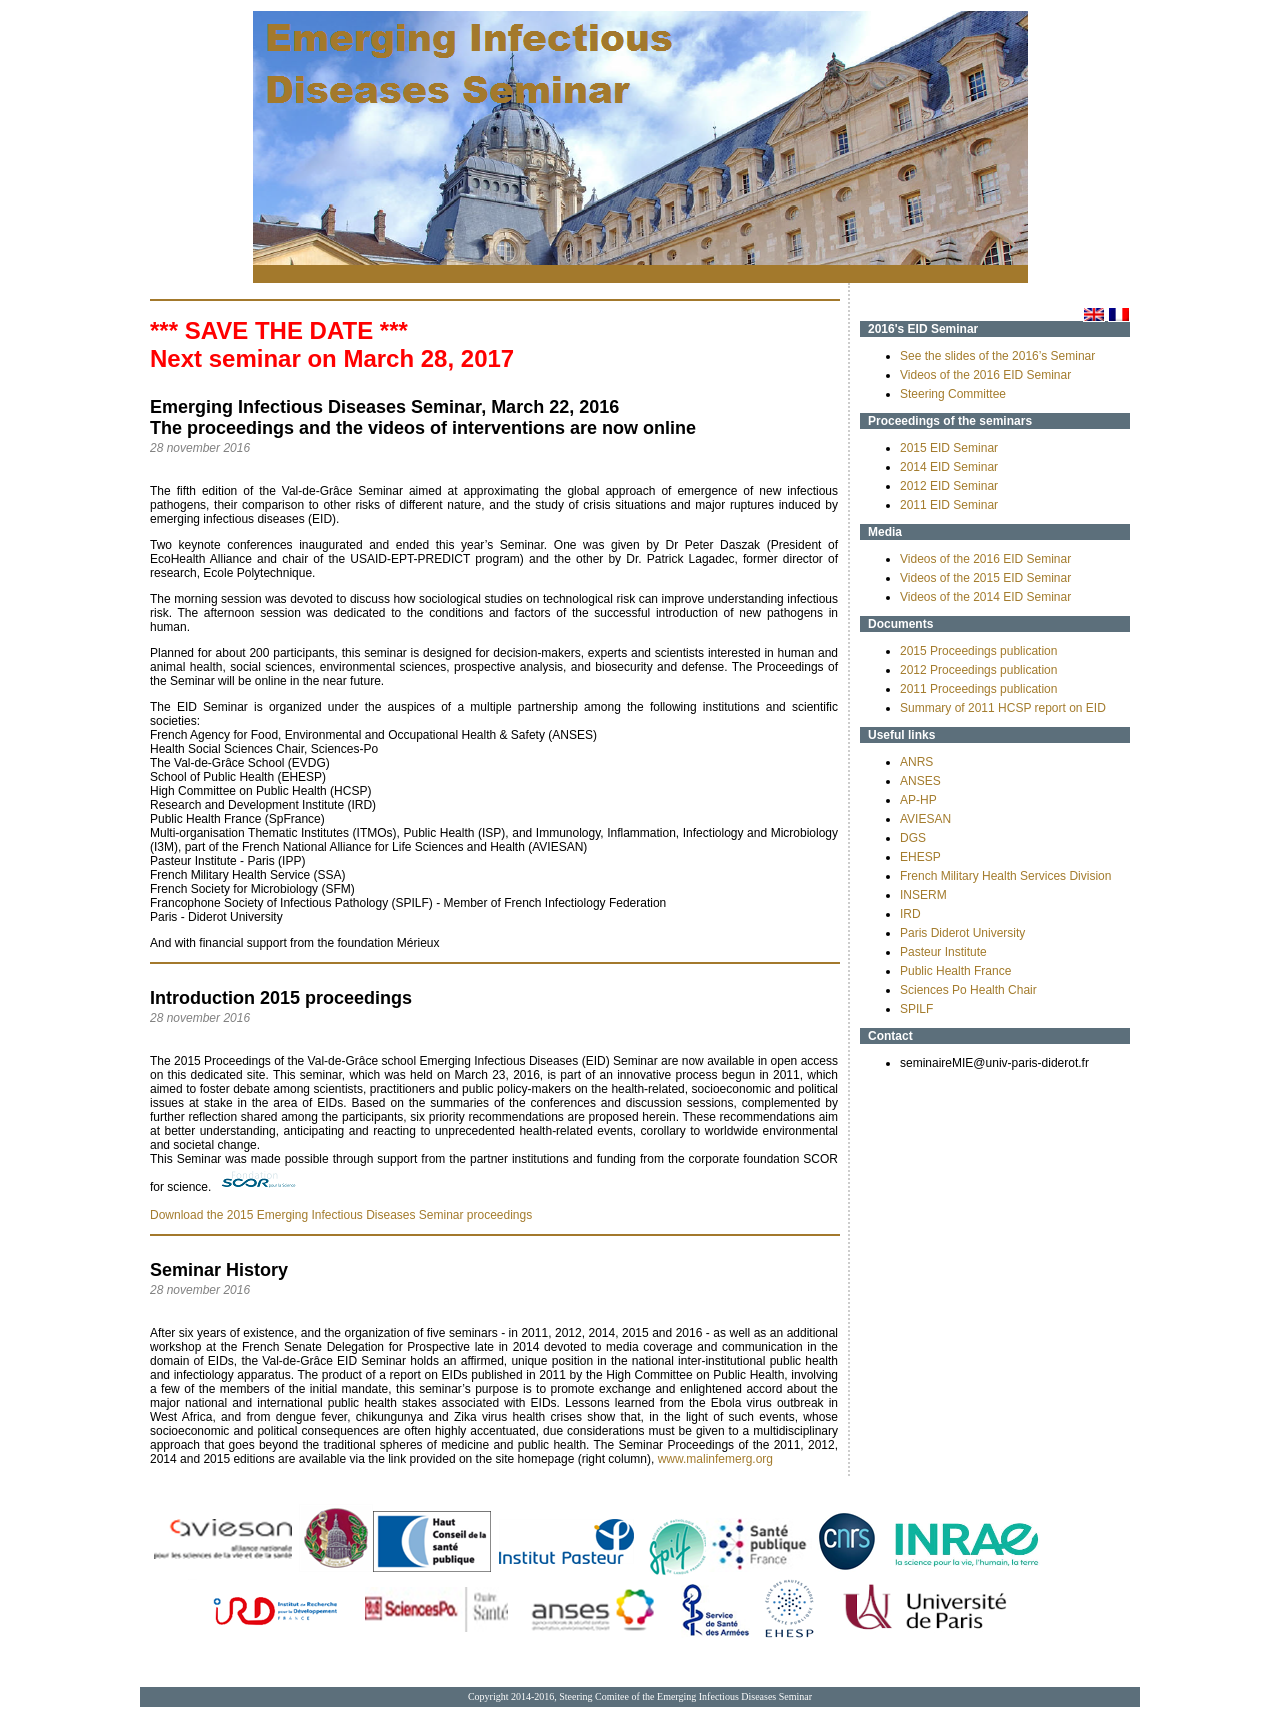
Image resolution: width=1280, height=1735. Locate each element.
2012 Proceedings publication (978, 670)
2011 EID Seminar (949, 505)
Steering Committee (953, 394)
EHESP (920, 857)
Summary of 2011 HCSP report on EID (1003, 708)
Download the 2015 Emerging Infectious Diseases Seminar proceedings (341, 1215)
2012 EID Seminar (949, 486)
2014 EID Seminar (949, 467)
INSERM (923, 895)
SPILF (916, 1009)
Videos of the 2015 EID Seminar (985, 578)
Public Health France (955, 971)
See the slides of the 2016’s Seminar (997, 356)
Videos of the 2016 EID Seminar (985, 375)
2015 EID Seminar (949, 448)
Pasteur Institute (943, 952)
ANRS (916, 762)
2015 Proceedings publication (978, 651)
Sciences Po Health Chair (968, 990)
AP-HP (918, 800)
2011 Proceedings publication (978, 689)
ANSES (920, 781)
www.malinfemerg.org (715, 1459)
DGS (913, 838)
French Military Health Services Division (1005, 876)
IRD (910, 914)
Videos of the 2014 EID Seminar (985, 597)
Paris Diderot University (962, 933)
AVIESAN (925, 819)
